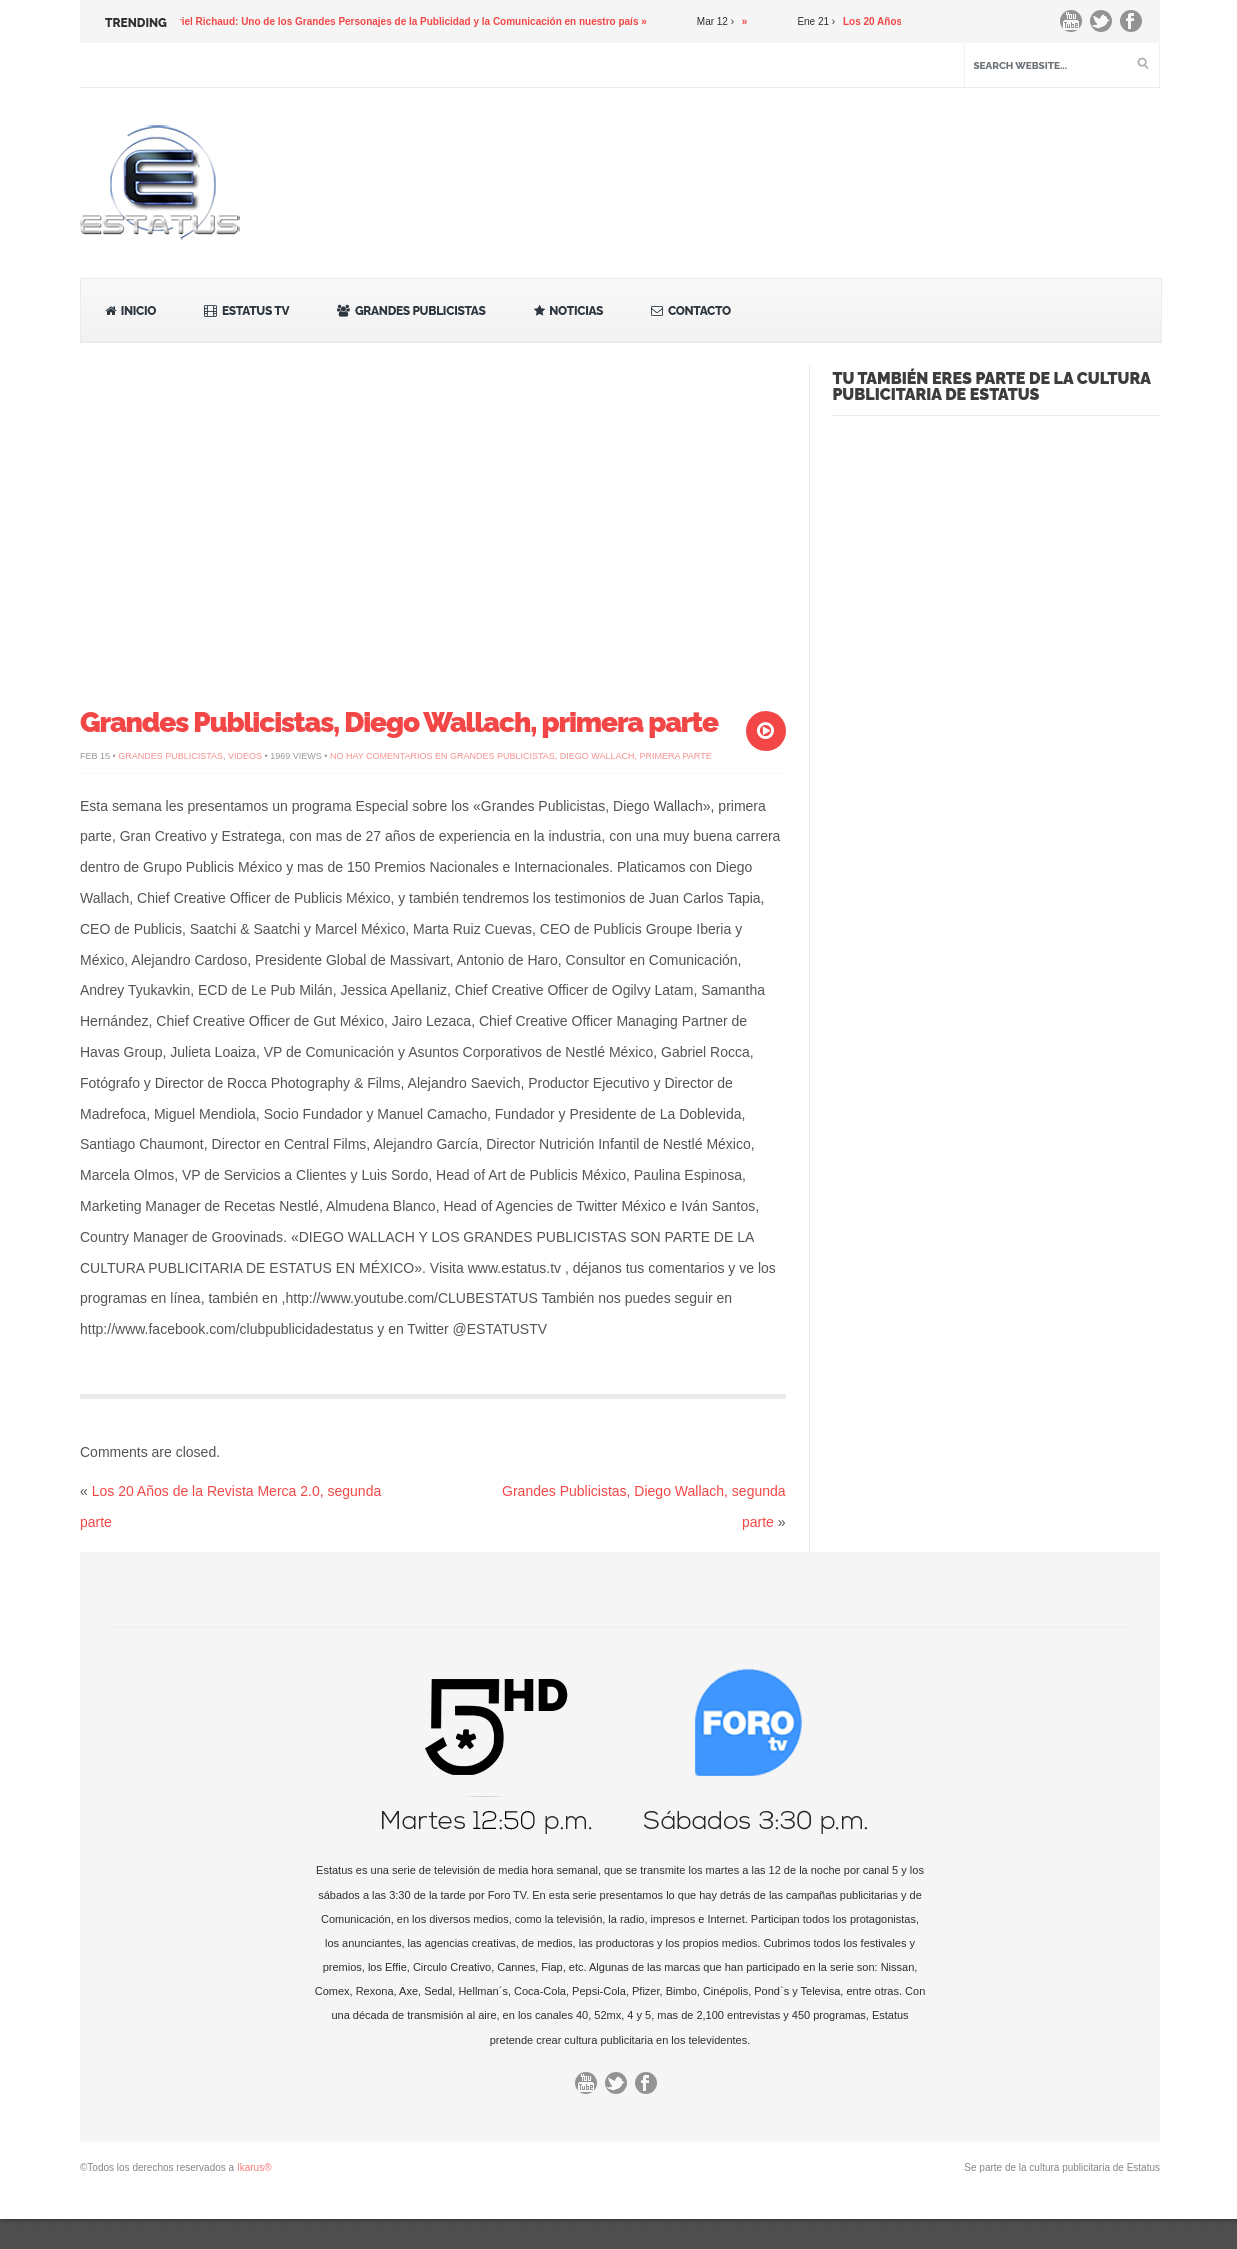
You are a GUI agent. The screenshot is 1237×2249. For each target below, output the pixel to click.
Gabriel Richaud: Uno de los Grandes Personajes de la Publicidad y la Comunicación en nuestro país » (407, 21)
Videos (245, 756)
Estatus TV (246, 311)
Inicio (130, 311)
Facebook (1136, 26)
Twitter (1106, 26)
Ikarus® (254, 2167)
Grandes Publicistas (411, 311)
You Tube (1076, 26)
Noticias (569, 311)
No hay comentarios (521, 756)
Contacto (691, 311)
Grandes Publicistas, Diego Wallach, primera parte (399, 722)
